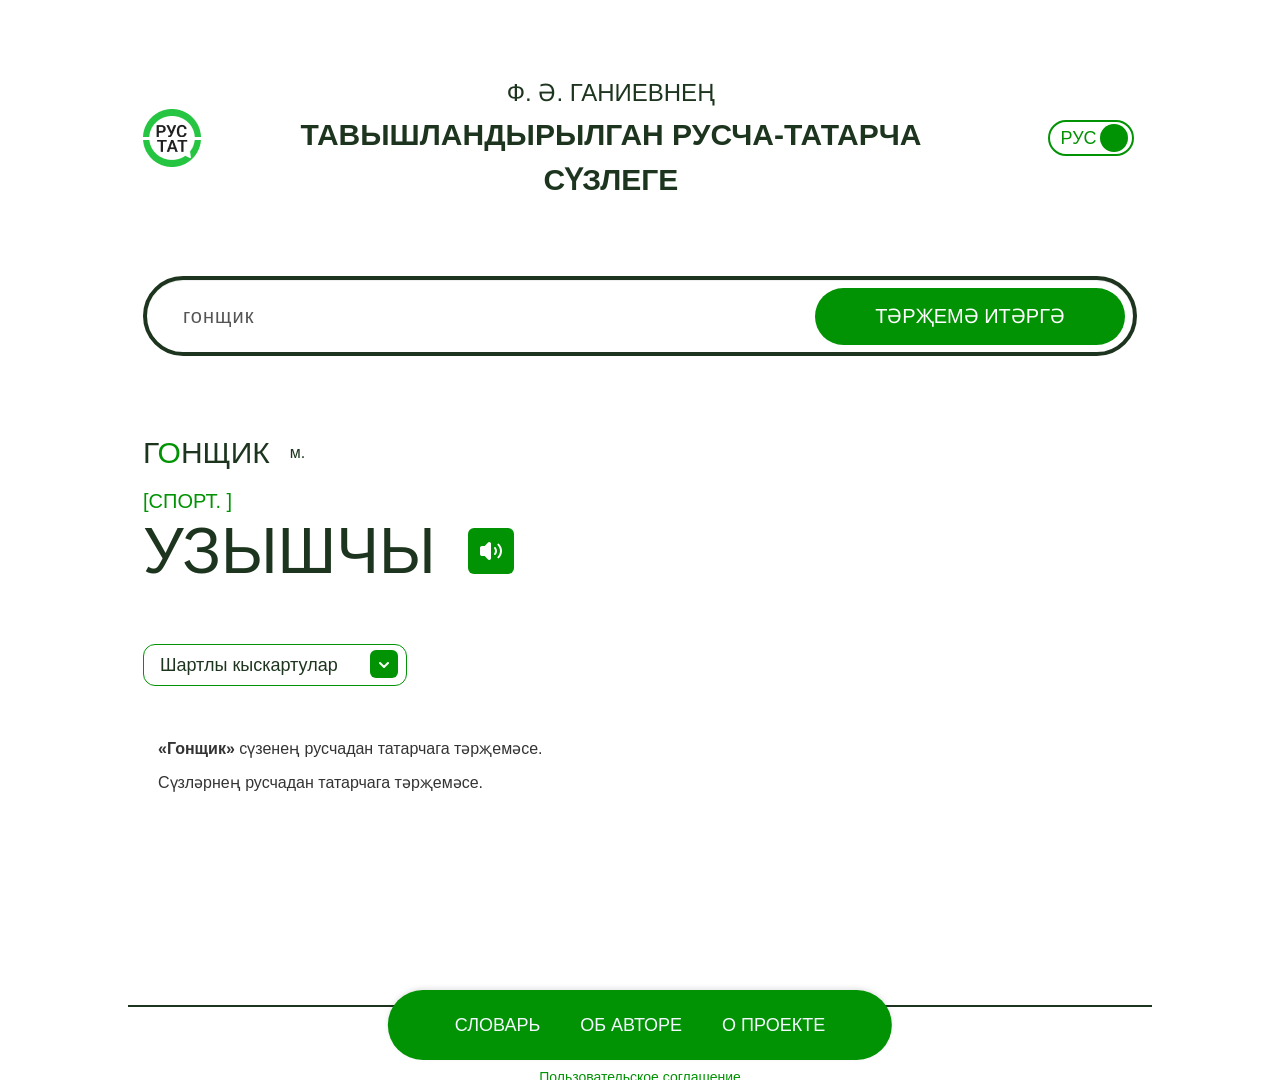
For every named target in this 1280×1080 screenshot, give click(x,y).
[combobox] (640, 316)
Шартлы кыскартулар (249, 665)
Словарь (497, 1025)
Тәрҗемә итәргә (970, 316)
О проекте (773, 1025)
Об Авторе (631, 1025)
